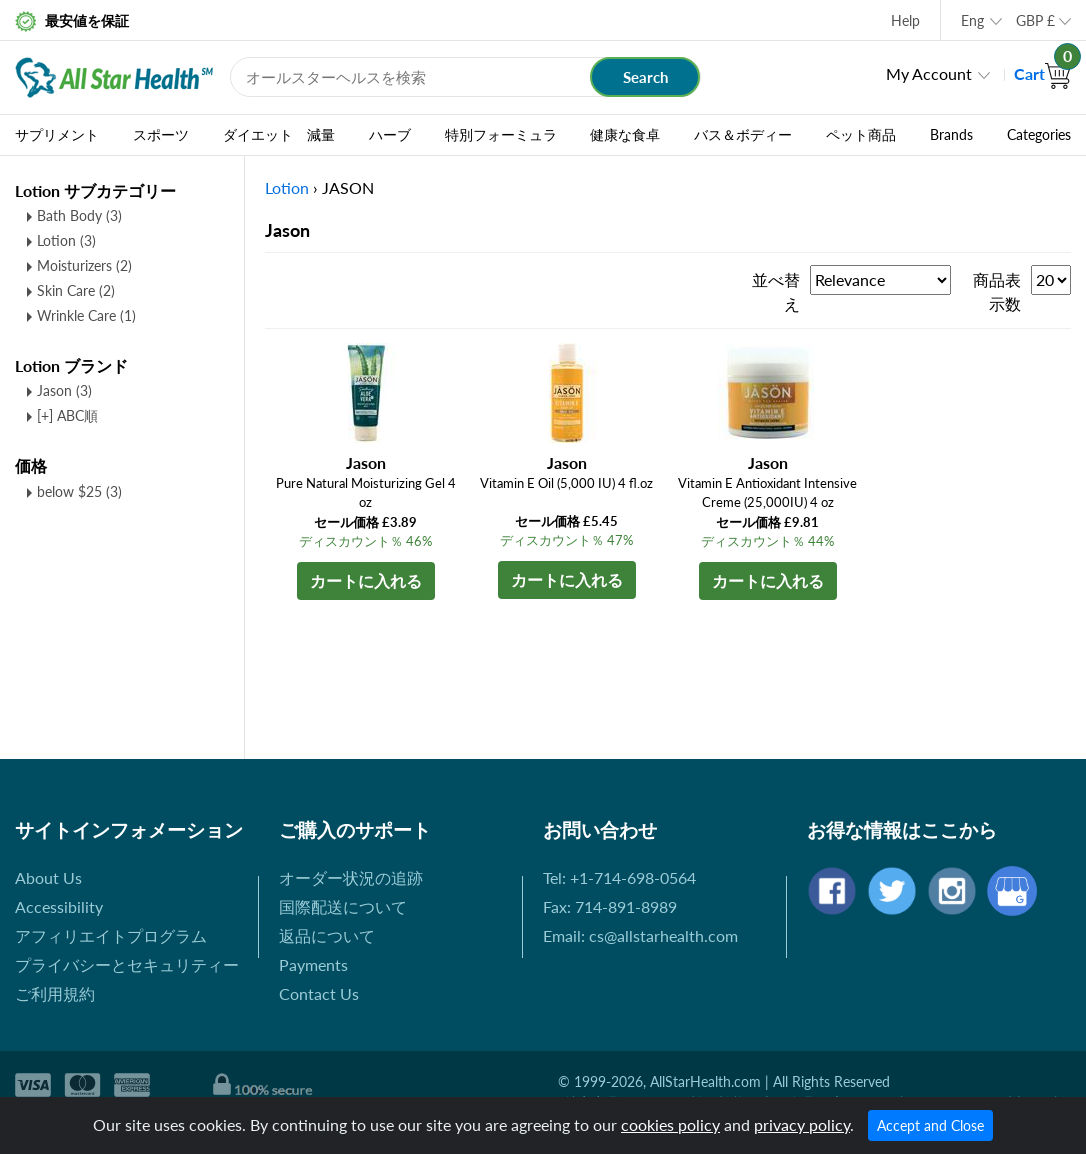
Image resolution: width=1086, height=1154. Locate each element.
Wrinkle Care (86, 315)
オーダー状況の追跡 (351, 877)
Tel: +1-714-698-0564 (619, 877)
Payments (313, 964)
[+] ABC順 (67, 415)
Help (905, 20)
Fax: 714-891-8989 (610, 906)
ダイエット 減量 (279, 135)
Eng (972, 20)
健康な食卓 (625, 135)
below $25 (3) (79, 491)
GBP (1035, 20)
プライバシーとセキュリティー (127, 964)
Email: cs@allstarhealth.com (640, 935)
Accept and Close (930, 1125)
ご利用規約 (55, 993)
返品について (327, 935)
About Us (48, 877)
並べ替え (776, 291)
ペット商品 (861, 135)
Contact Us (319, 993)
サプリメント (57, 135)
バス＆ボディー (743, 135)
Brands (951, 135)
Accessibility (59, 906)
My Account (929, 73)
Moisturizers (84, 265)
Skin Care (76, 290)
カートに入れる (366, 580)
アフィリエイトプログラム (111, 935)
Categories (1039, 135)
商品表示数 (997, 291)
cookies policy (670, 1124)
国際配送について (343, 906)
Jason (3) (64, 390)
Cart (1042, 73)
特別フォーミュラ (501, 135)
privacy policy (802, 1124)
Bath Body (79, 215)
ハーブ (390, 135)
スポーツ (161, 135)
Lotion (66, 240)
